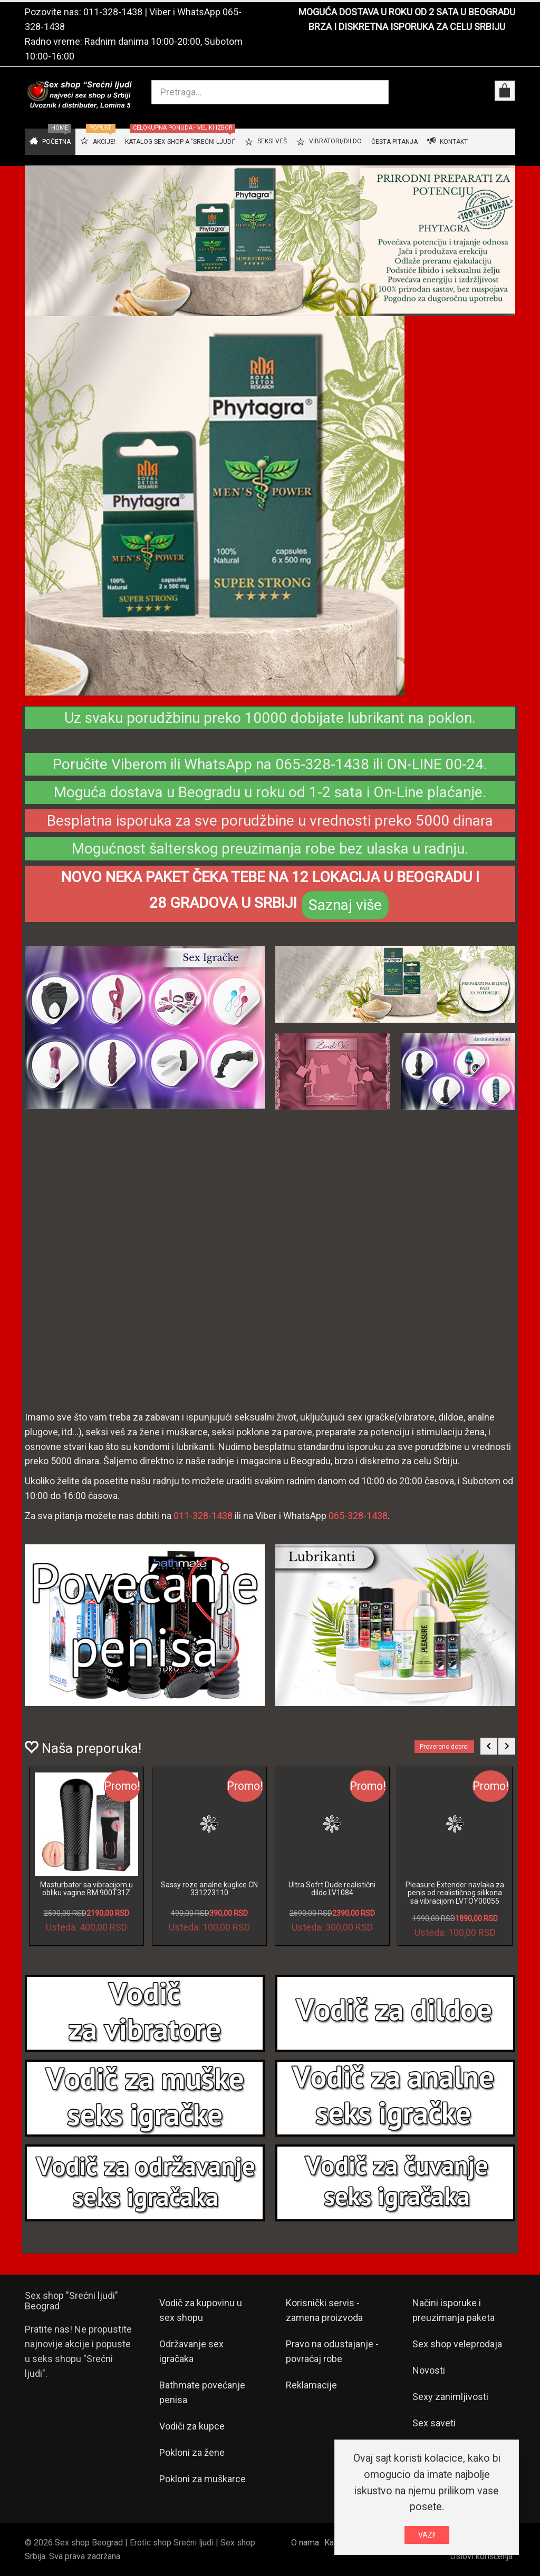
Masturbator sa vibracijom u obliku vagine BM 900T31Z (86, 1888)
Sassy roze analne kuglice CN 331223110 (209, 1888)
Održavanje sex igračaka (191, 2351)
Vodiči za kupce (192, 2426)
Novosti (428, 2370)
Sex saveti (434, 2422)
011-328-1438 (112, 11)
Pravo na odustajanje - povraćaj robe (332, 2351)
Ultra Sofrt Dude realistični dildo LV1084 (331, 1888)
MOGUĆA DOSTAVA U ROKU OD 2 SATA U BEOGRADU (406, 11)
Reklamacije (311, 2385)
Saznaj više (345, 905)
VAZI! (427, 2535)
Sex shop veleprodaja (457, 2343)
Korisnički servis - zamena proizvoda (324, 2310)
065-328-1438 (358, 1515)
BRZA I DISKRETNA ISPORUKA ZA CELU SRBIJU (406, 26)
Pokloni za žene (192, 2452)
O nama (305, 2543)
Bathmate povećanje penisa (202, 2392)
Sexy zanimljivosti (450, 2396)
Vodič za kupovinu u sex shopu (200, 2310)
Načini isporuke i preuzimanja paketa (453, 2310)
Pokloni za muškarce (202, 2478)
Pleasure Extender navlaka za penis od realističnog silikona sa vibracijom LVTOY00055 (455, 1892)
